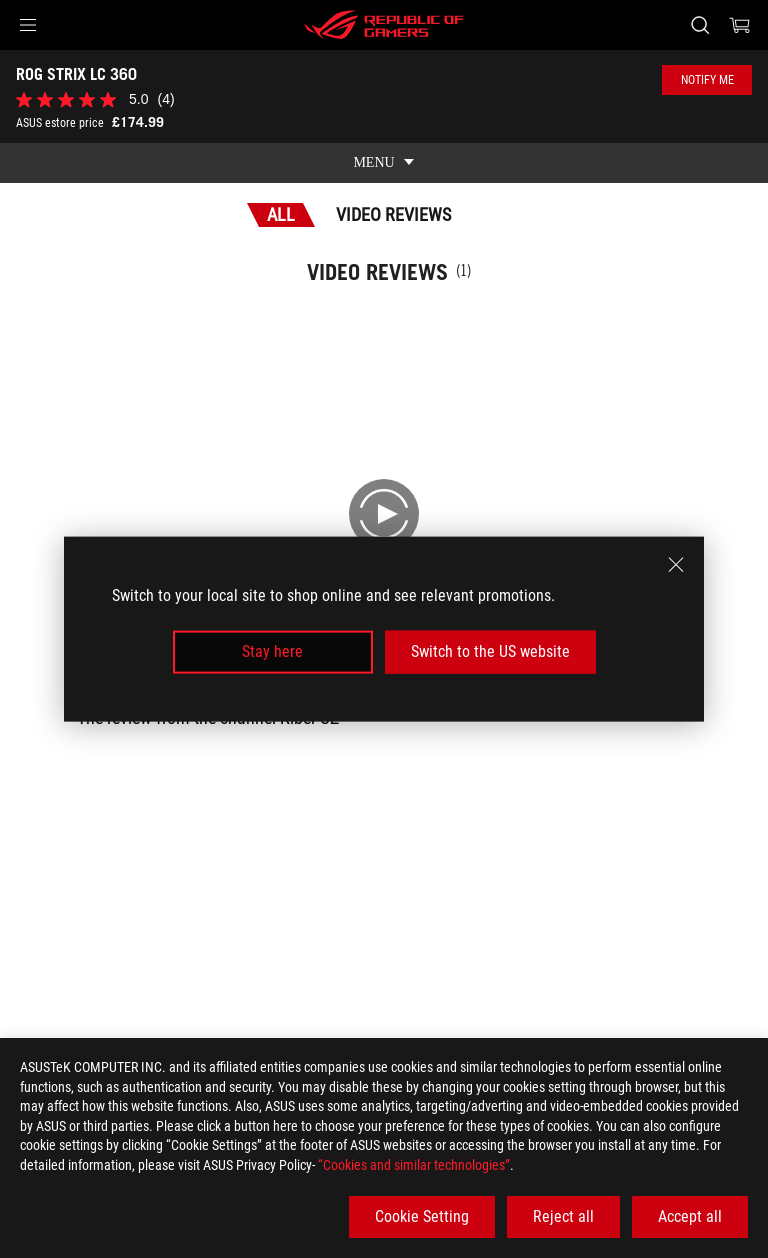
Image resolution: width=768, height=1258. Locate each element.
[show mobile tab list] (384, 163)
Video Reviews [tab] (393, 214)
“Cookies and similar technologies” (414, 1165)
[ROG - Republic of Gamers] (384, 25)
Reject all (563, 1216)
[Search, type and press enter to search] (699, 25)
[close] (676, 565)
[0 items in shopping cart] (740, 25)
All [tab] (281, 214)
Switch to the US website (490, 651)
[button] (28, 25)
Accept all (690, 1216)
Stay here (272, 651)
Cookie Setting (422, 1216)
